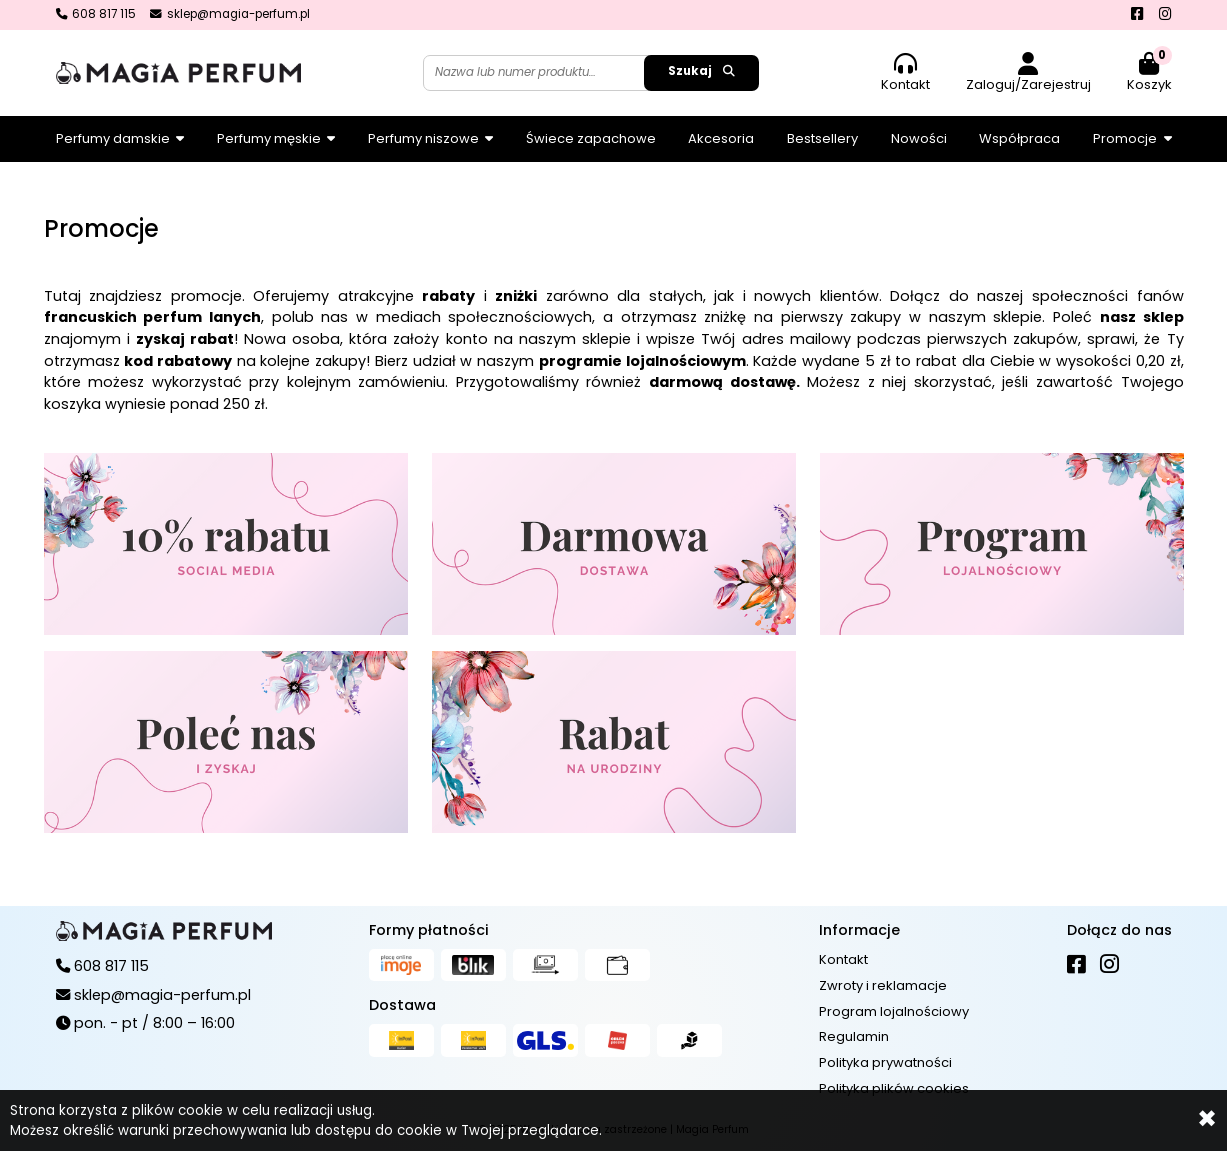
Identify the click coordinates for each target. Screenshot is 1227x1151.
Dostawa (402, 1005)
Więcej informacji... (668, 1130)
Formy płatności (429, 930)
